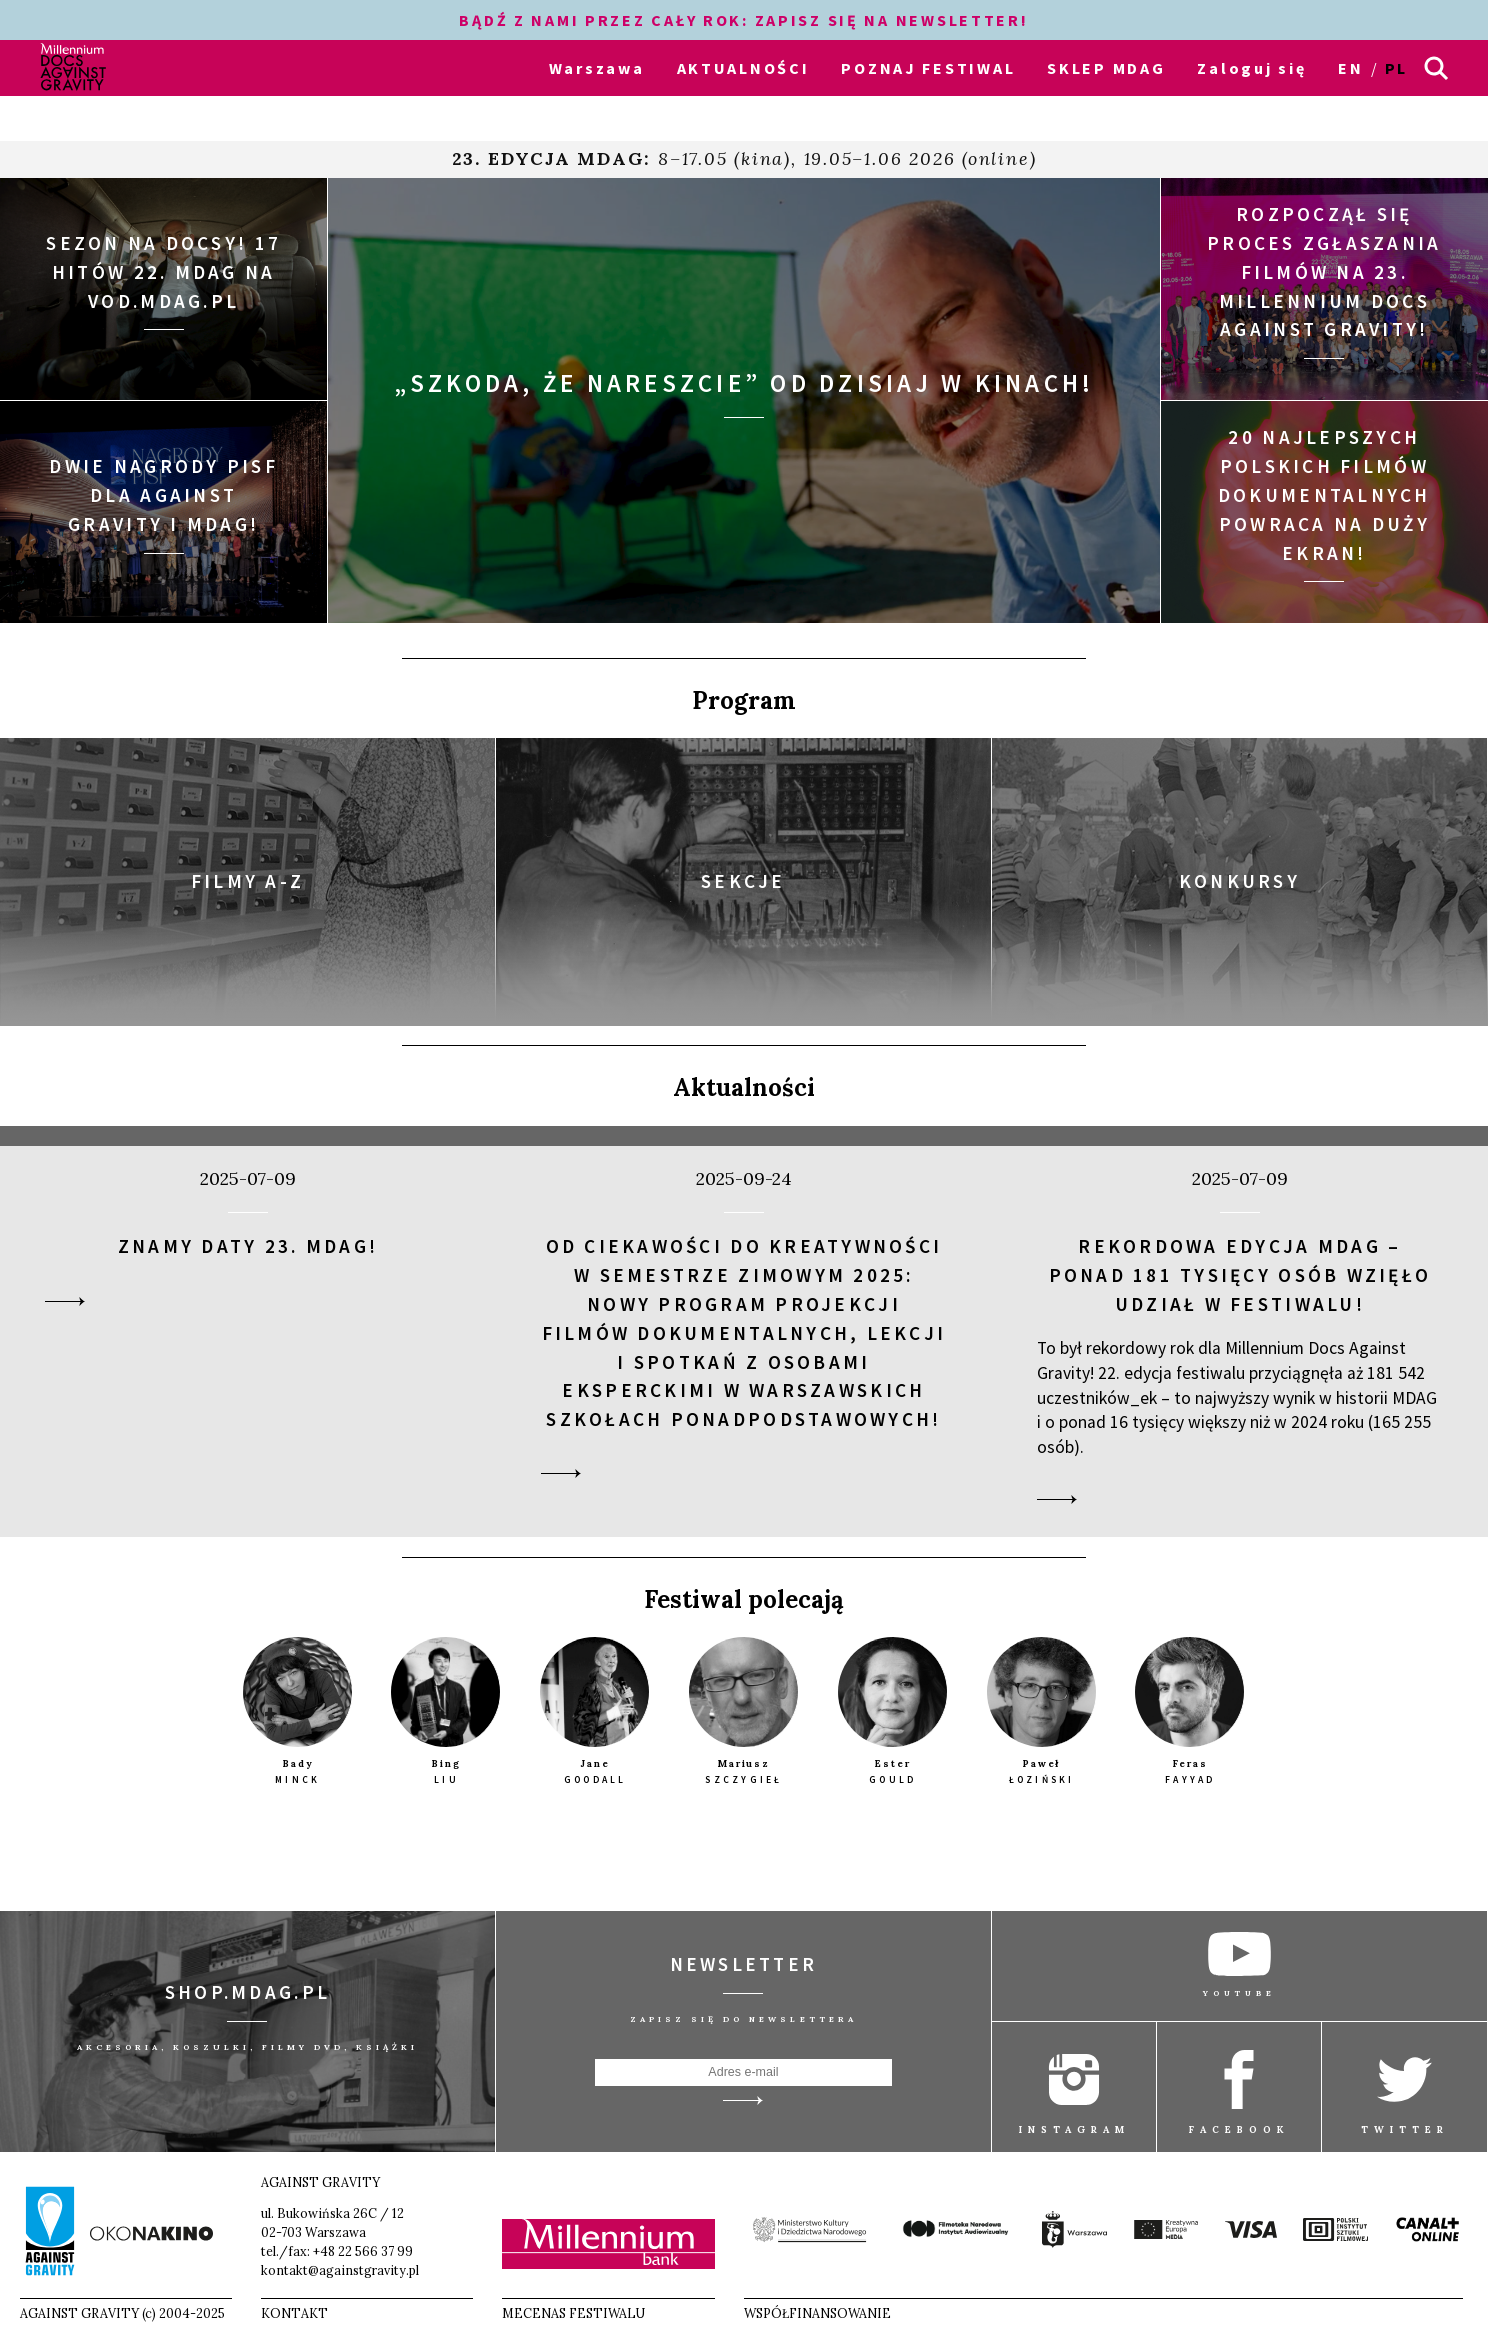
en (1350, 68)
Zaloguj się (1251, 68)
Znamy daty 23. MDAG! (248, 1239)
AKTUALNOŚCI (743, 68)
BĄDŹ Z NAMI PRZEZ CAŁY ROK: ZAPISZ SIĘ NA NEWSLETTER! (743, 20)
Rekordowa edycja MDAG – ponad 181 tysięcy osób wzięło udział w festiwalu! (1240, 1268)
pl (1396, 68)
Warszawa (597, 68)
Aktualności (744, 1080)
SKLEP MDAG (1106, 68)
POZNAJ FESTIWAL (928, 68)
